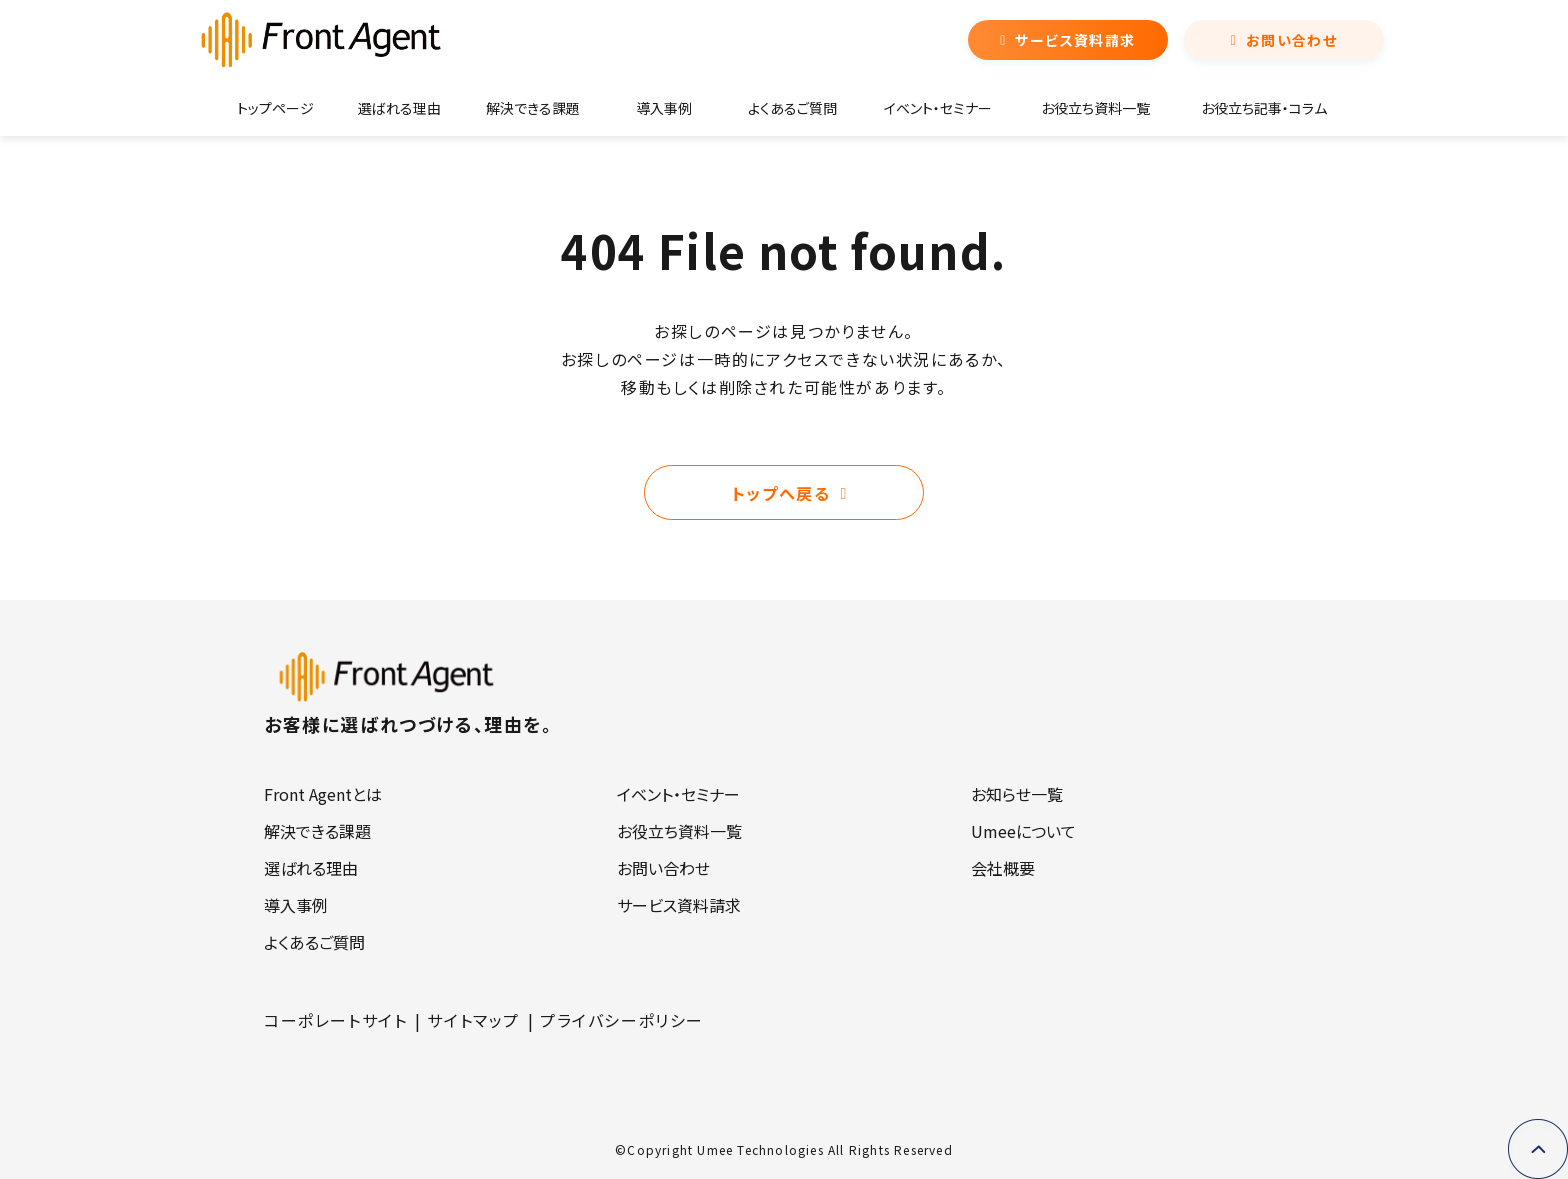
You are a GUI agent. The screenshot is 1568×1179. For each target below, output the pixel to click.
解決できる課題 (533, 108)
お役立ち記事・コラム (1264, 108)
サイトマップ (473, 1020)
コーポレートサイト (335, 1020)
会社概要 (1003, 868)
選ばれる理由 (399, 108)
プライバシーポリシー (622, 1020)
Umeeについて (1023, 831)
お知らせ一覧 (1017, 794)
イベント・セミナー (938, 108)
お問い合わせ (1291, 40)
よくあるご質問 (792, 108)
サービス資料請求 (1075, 40)
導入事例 (664, 108)
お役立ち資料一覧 (1095, 108)
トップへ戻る (781, 493)
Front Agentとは (323, 794)
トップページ (275, 108)
